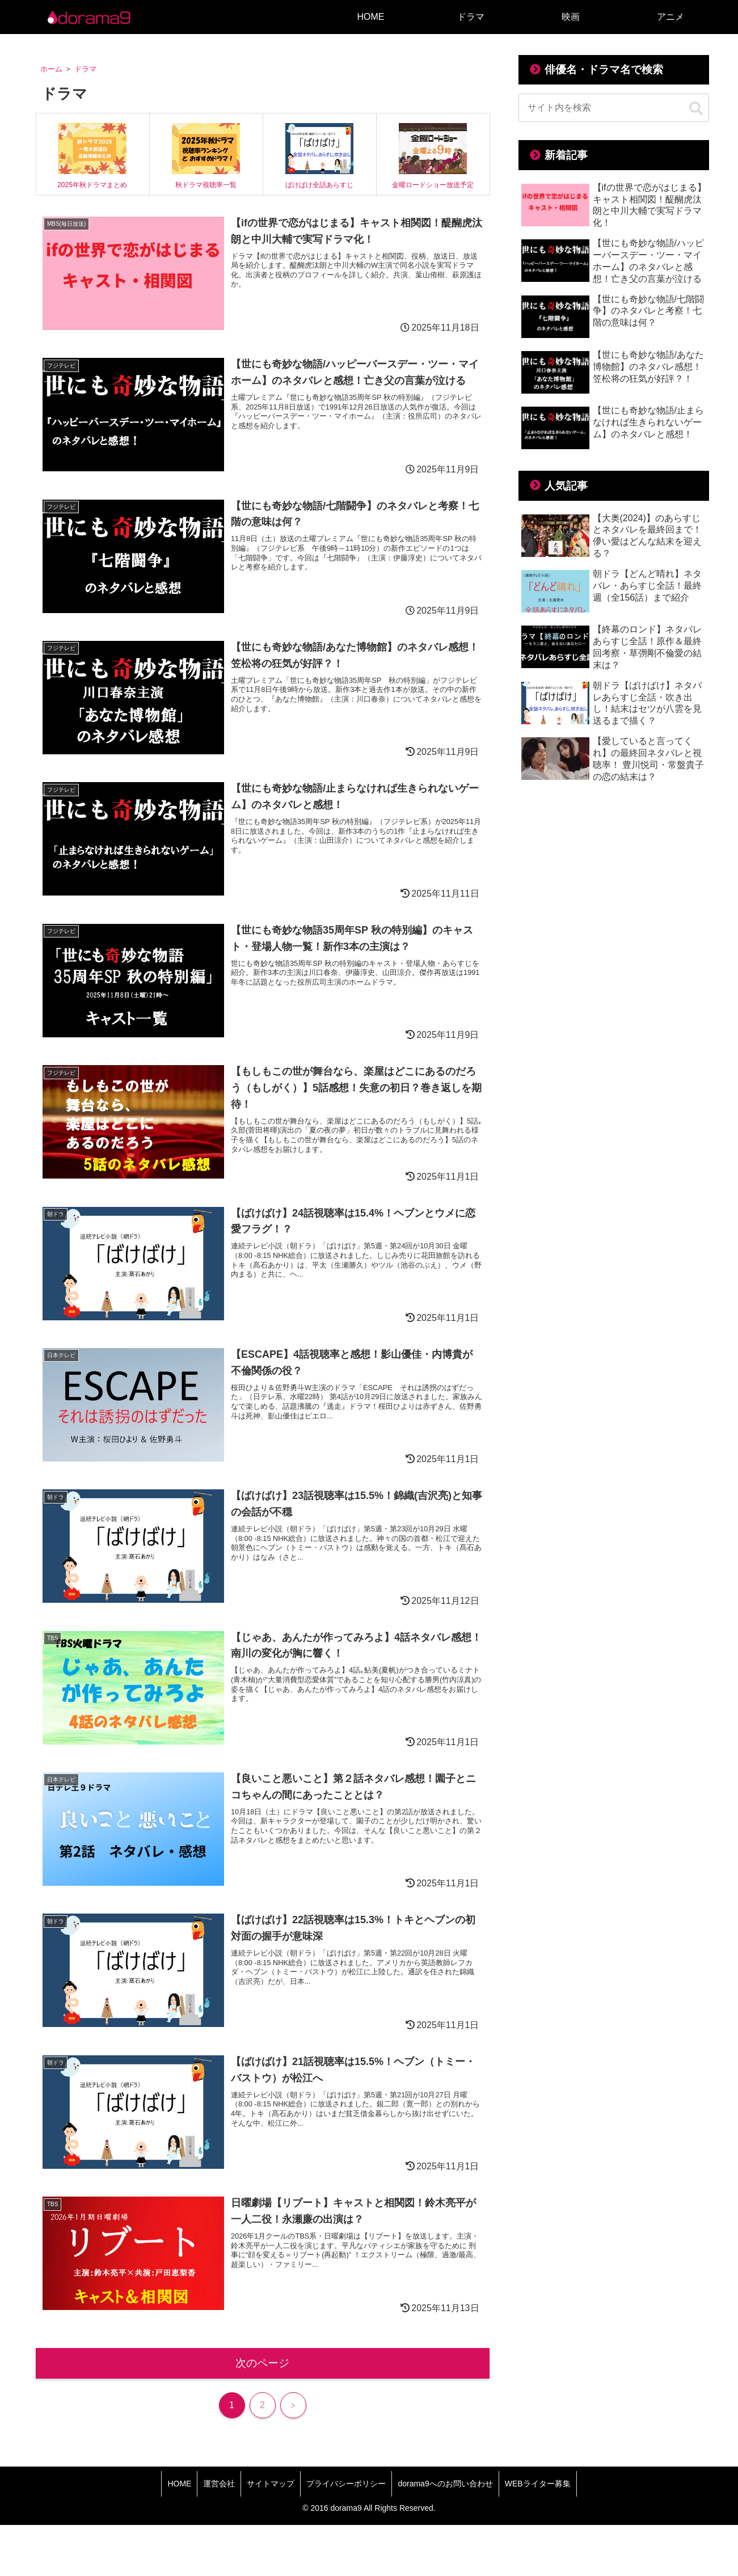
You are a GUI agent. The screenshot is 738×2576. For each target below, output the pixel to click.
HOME (179, 2483)
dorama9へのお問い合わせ (445, 2483)
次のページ (262, 2363)
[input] (613, 108)
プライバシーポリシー (346, 2483)
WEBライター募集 (538, 2483)
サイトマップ (270, 2483)
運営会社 (219, 2483)
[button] (696, 109)
